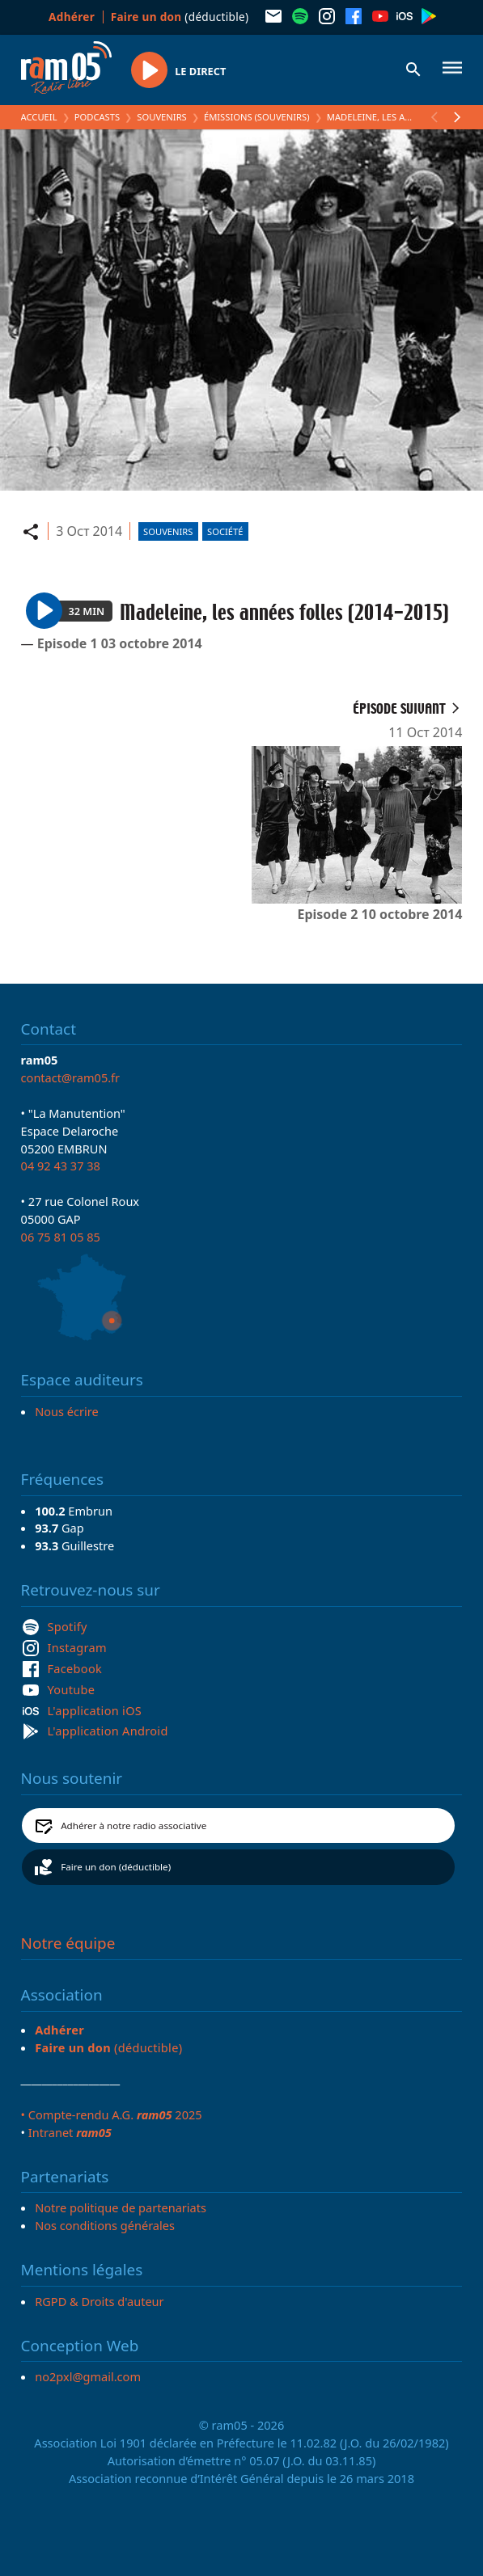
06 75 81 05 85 (60, 1237)
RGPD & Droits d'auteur (99, 2301)
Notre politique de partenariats (120, 2207)
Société (225, 531)
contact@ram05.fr (71, 1077)
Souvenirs (161, 117)
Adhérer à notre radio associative (133, 1825)
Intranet (70, 2132)
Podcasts (97, 117)
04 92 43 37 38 (60, 1165)
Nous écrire (66, 1411)
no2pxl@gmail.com (88, 2376)
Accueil (39, 117)
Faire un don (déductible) (116, 1867)
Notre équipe (68, 1943)
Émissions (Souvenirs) (257, 117)
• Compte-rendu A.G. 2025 (111, 2114)
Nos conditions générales (105, 2225)
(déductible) (180, 16)
